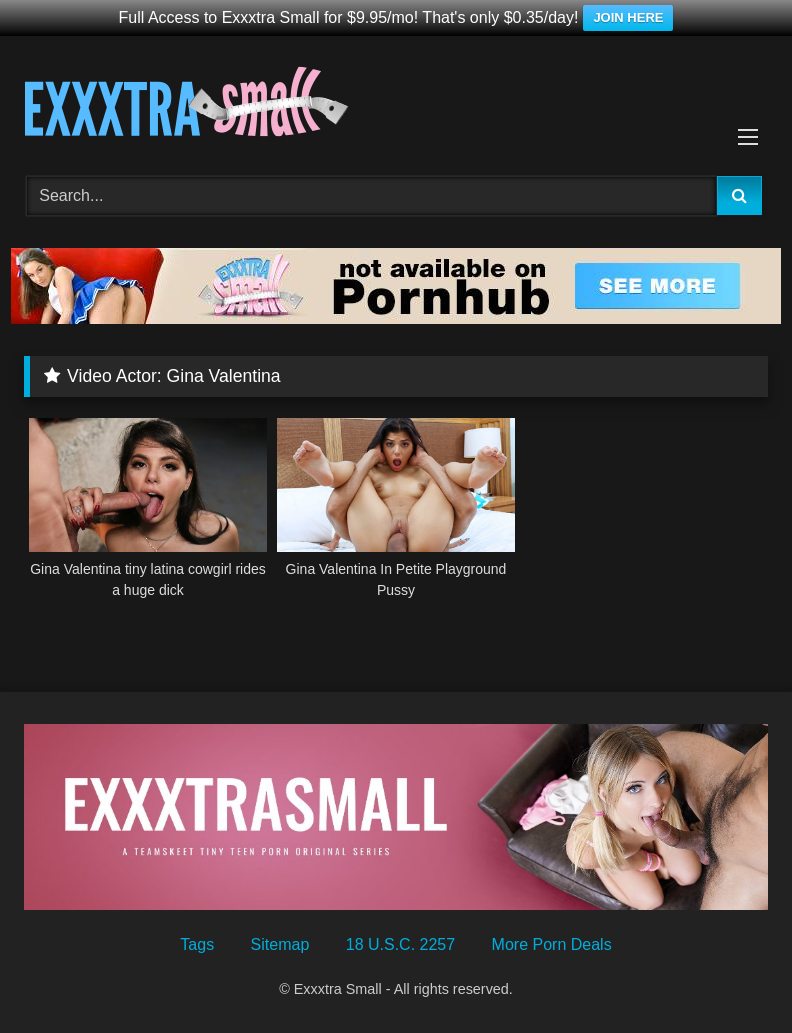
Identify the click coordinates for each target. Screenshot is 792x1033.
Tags (197, 944)
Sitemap (280, 944)
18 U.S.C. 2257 (400, 944)
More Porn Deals (552, 944)
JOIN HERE (628, 17)
